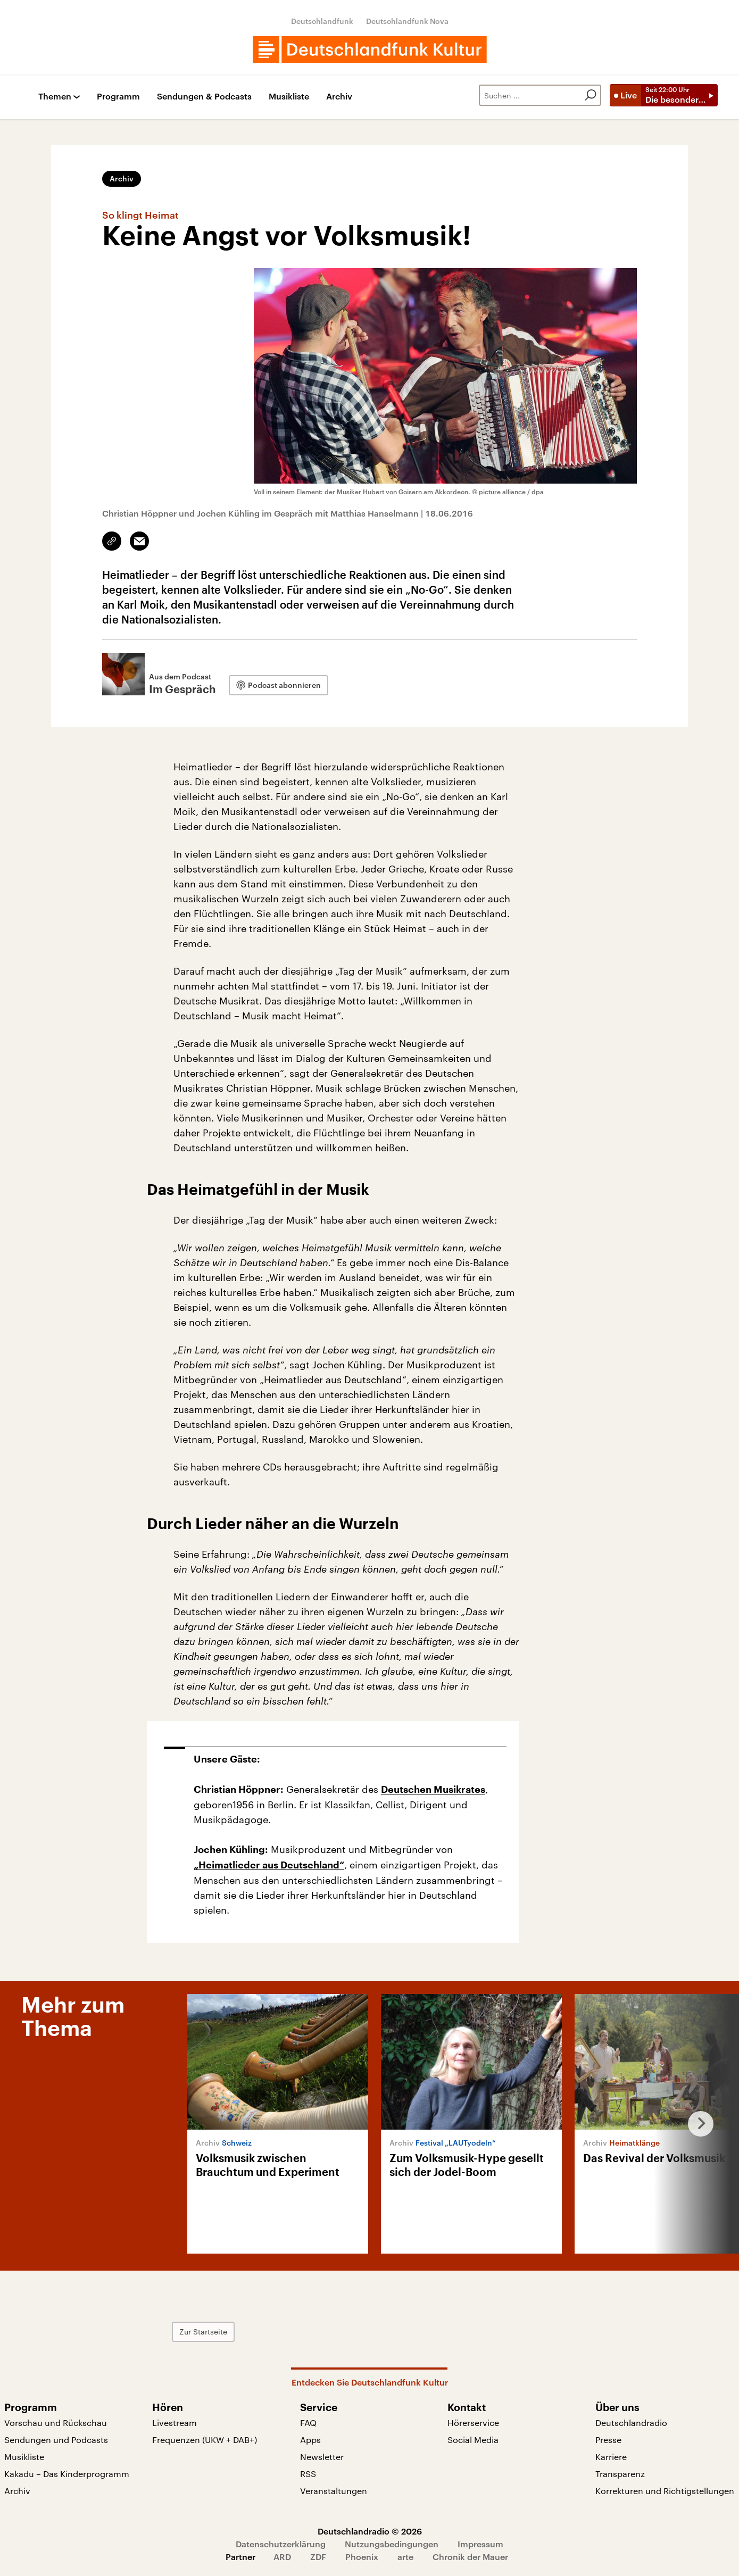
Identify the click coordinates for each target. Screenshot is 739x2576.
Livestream (174, 2422)
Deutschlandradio (631, 2422)
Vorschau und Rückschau (55, 2422)
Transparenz (620, 2474)
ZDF (318, 2557)
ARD (282, 2557)
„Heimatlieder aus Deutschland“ (269, 1865)
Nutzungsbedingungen (391, 2544)
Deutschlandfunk (322, 21)
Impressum (480, 2544)
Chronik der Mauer (470, 2557)
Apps (310, 2439)
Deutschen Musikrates (433, 1789)
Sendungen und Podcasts (56, 2439)
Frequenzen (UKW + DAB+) (204, 2439)
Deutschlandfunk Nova (407, 21)
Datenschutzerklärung (281, 2544)
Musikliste (289, 96)
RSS (308, 2474)
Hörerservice (473, 2422)
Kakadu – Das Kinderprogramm (66, 2474)
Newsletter (322, 2457)
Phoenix (361, 2557)
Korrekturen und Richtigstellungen (664, 2491)
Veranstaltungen (333, 2491)
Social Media (473, 2439)
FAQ (308, 2422)
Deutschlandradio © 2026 (370, 2531)
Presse (608, 2439)
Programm (118, 96)
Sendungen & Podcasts (204, 96)
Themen (54, 96)
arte (405, 2557)
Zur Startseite (205, 2331)
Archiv (339, 96)
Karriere (611, 2457)
